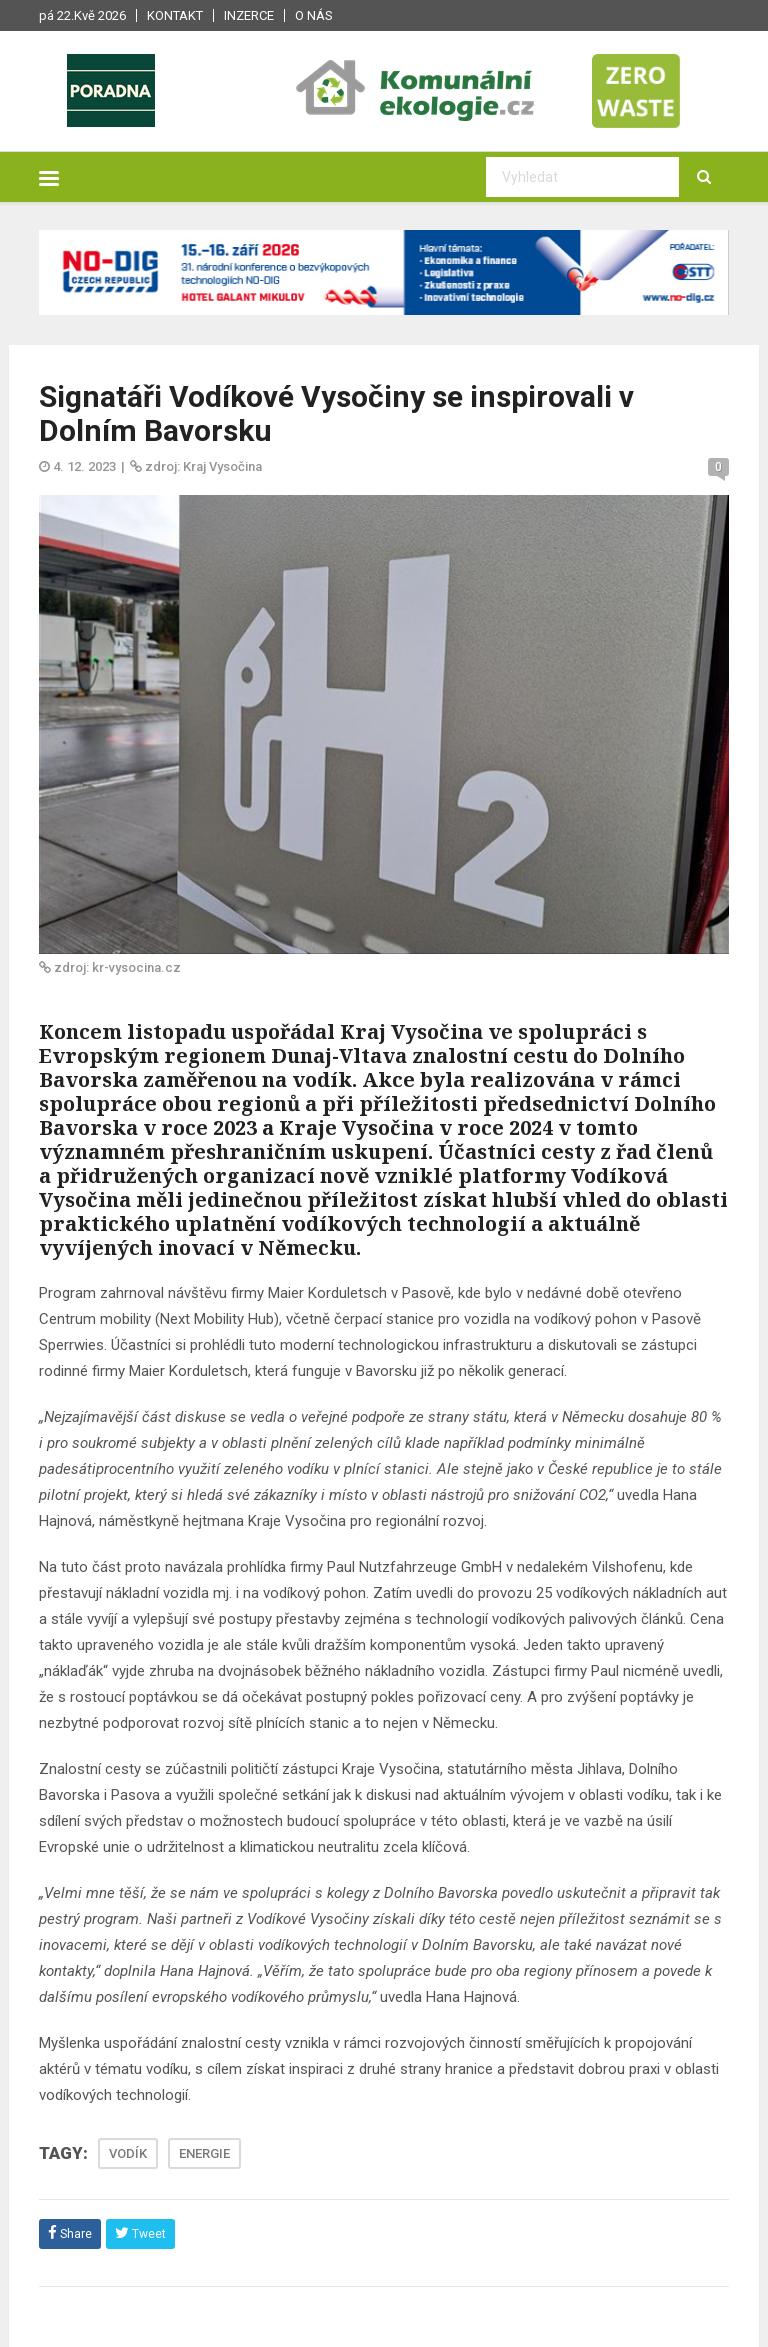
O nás (314, 15)
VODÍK (128, 2153)
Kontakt (175, 15)
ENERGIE (204, 2153)
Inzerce (249, 15)
